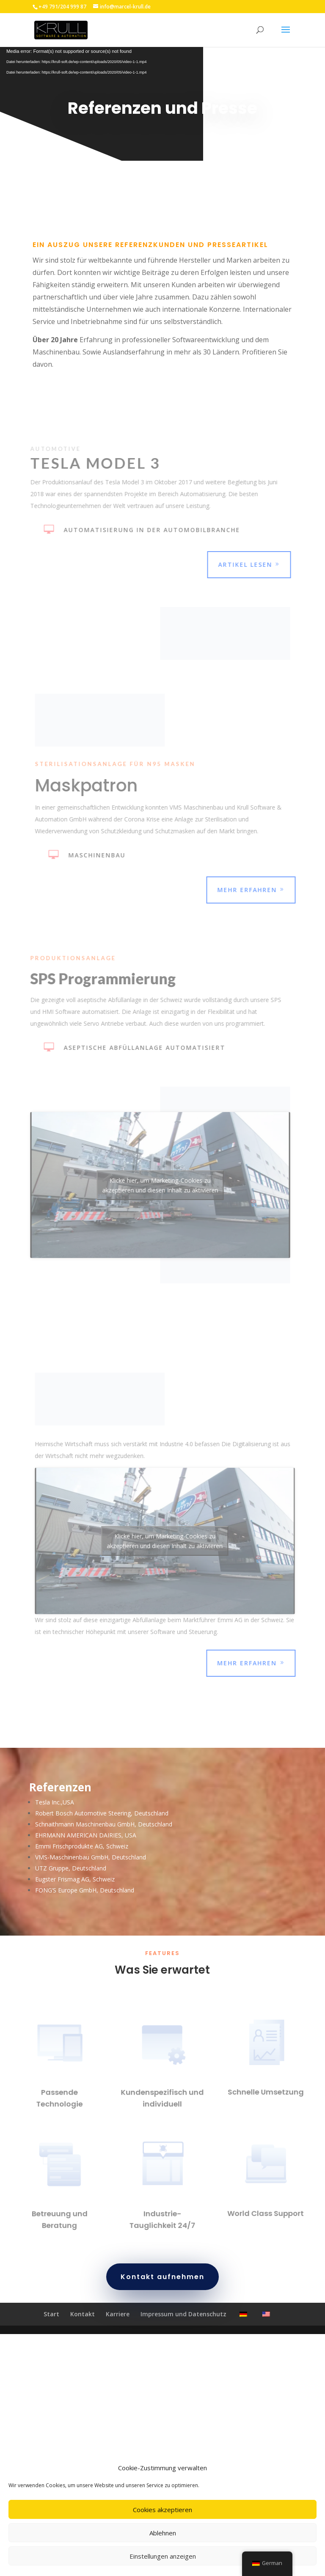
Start (51, 2328)
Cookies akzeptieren (162, 2509)
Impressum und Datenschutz (183, 2328)
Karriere (117, 2328)
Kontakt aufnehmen (162, 2291)
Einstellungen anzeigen (162, 2556)
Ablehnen (162, 2533)
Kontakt (82, 2328)
